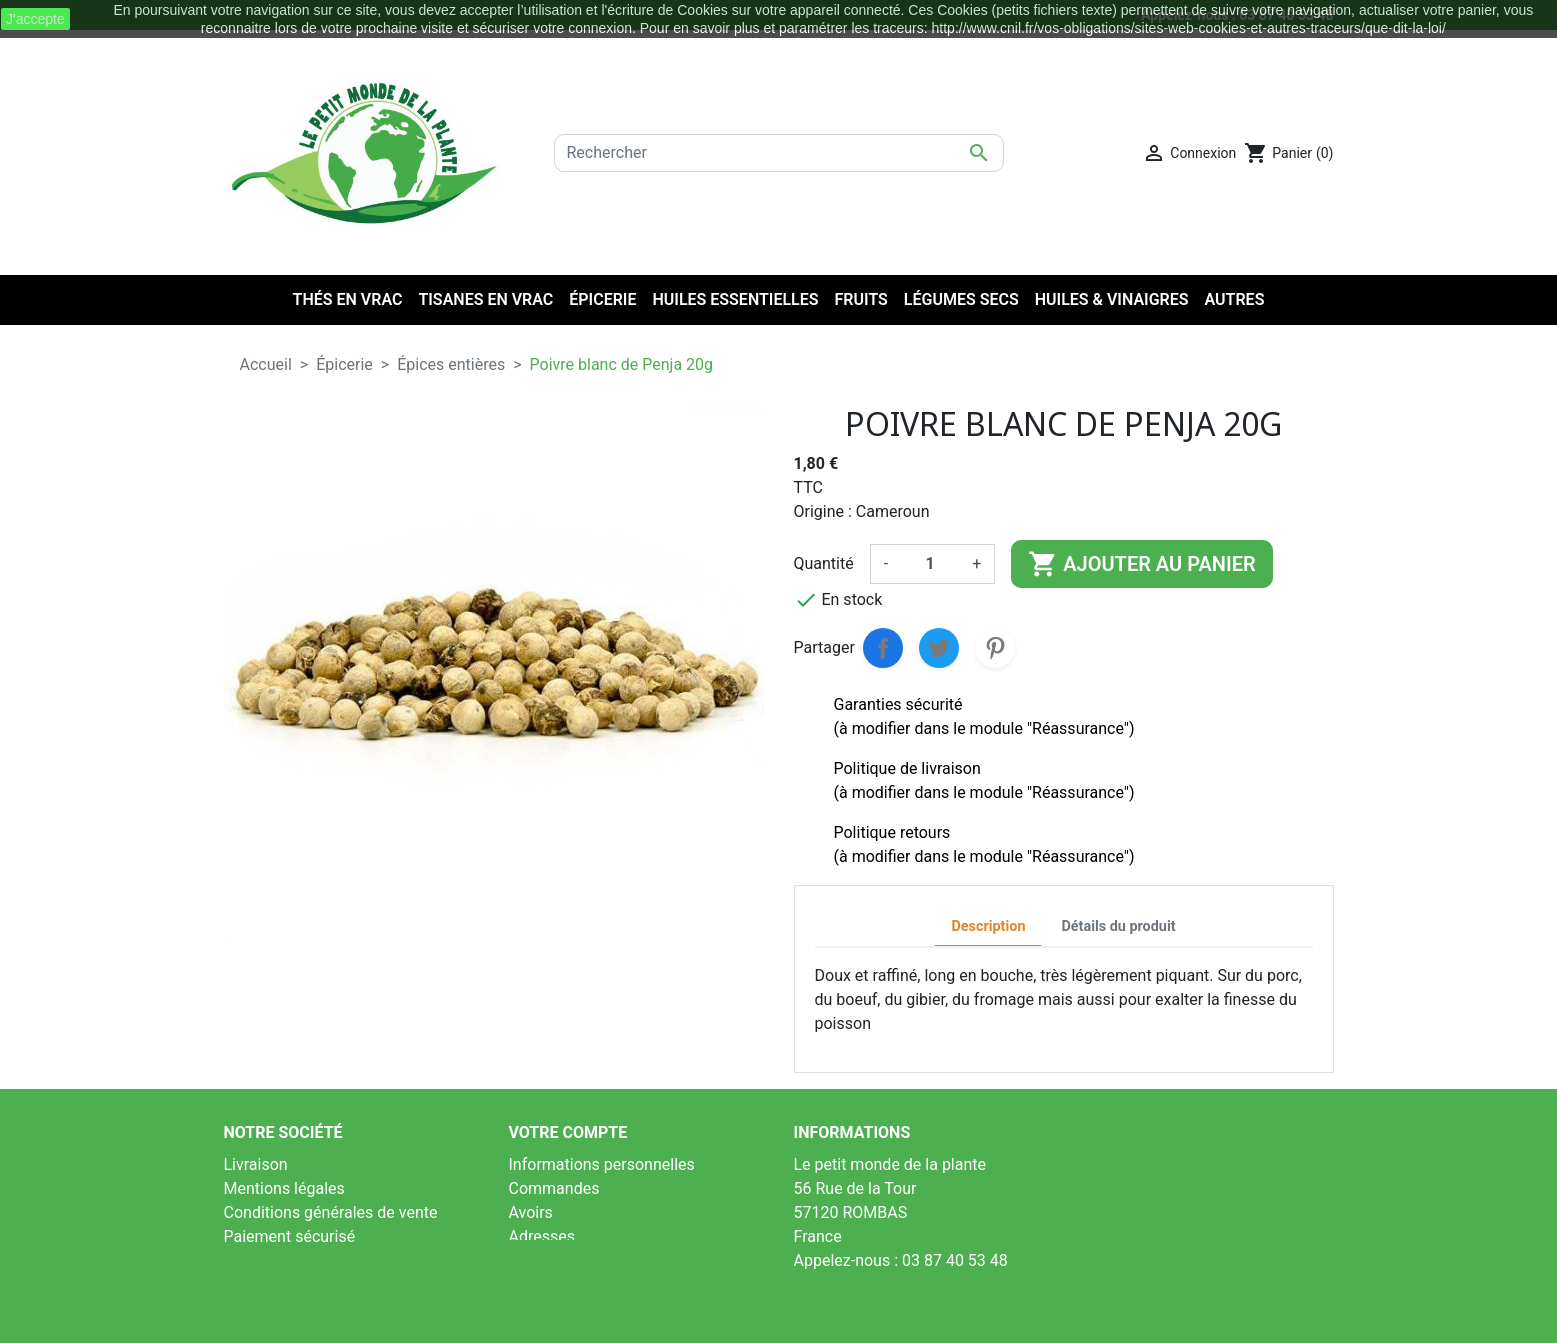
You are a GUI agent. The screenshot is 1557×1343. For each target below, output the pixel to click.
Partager (883, 648)
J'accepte (35, 19)
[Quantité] (930, 564)
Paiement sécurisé (290, 1236)
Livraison (256, 1164)
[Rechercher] (779, 153)
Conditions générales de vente (331, 1212)
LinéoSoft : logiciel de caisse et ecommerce (778, 1314)
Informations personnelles (602, 1164)
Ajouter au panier (1141, 564)
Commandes (554, 1188)
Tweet (939, 648)
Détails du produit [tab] (1118, 926)
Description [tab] (988, 926)
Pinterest (995, 648)
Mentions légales (284, 1188)
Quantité (824, 563)
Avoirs (531, 1212)
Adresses (542, 1236)
